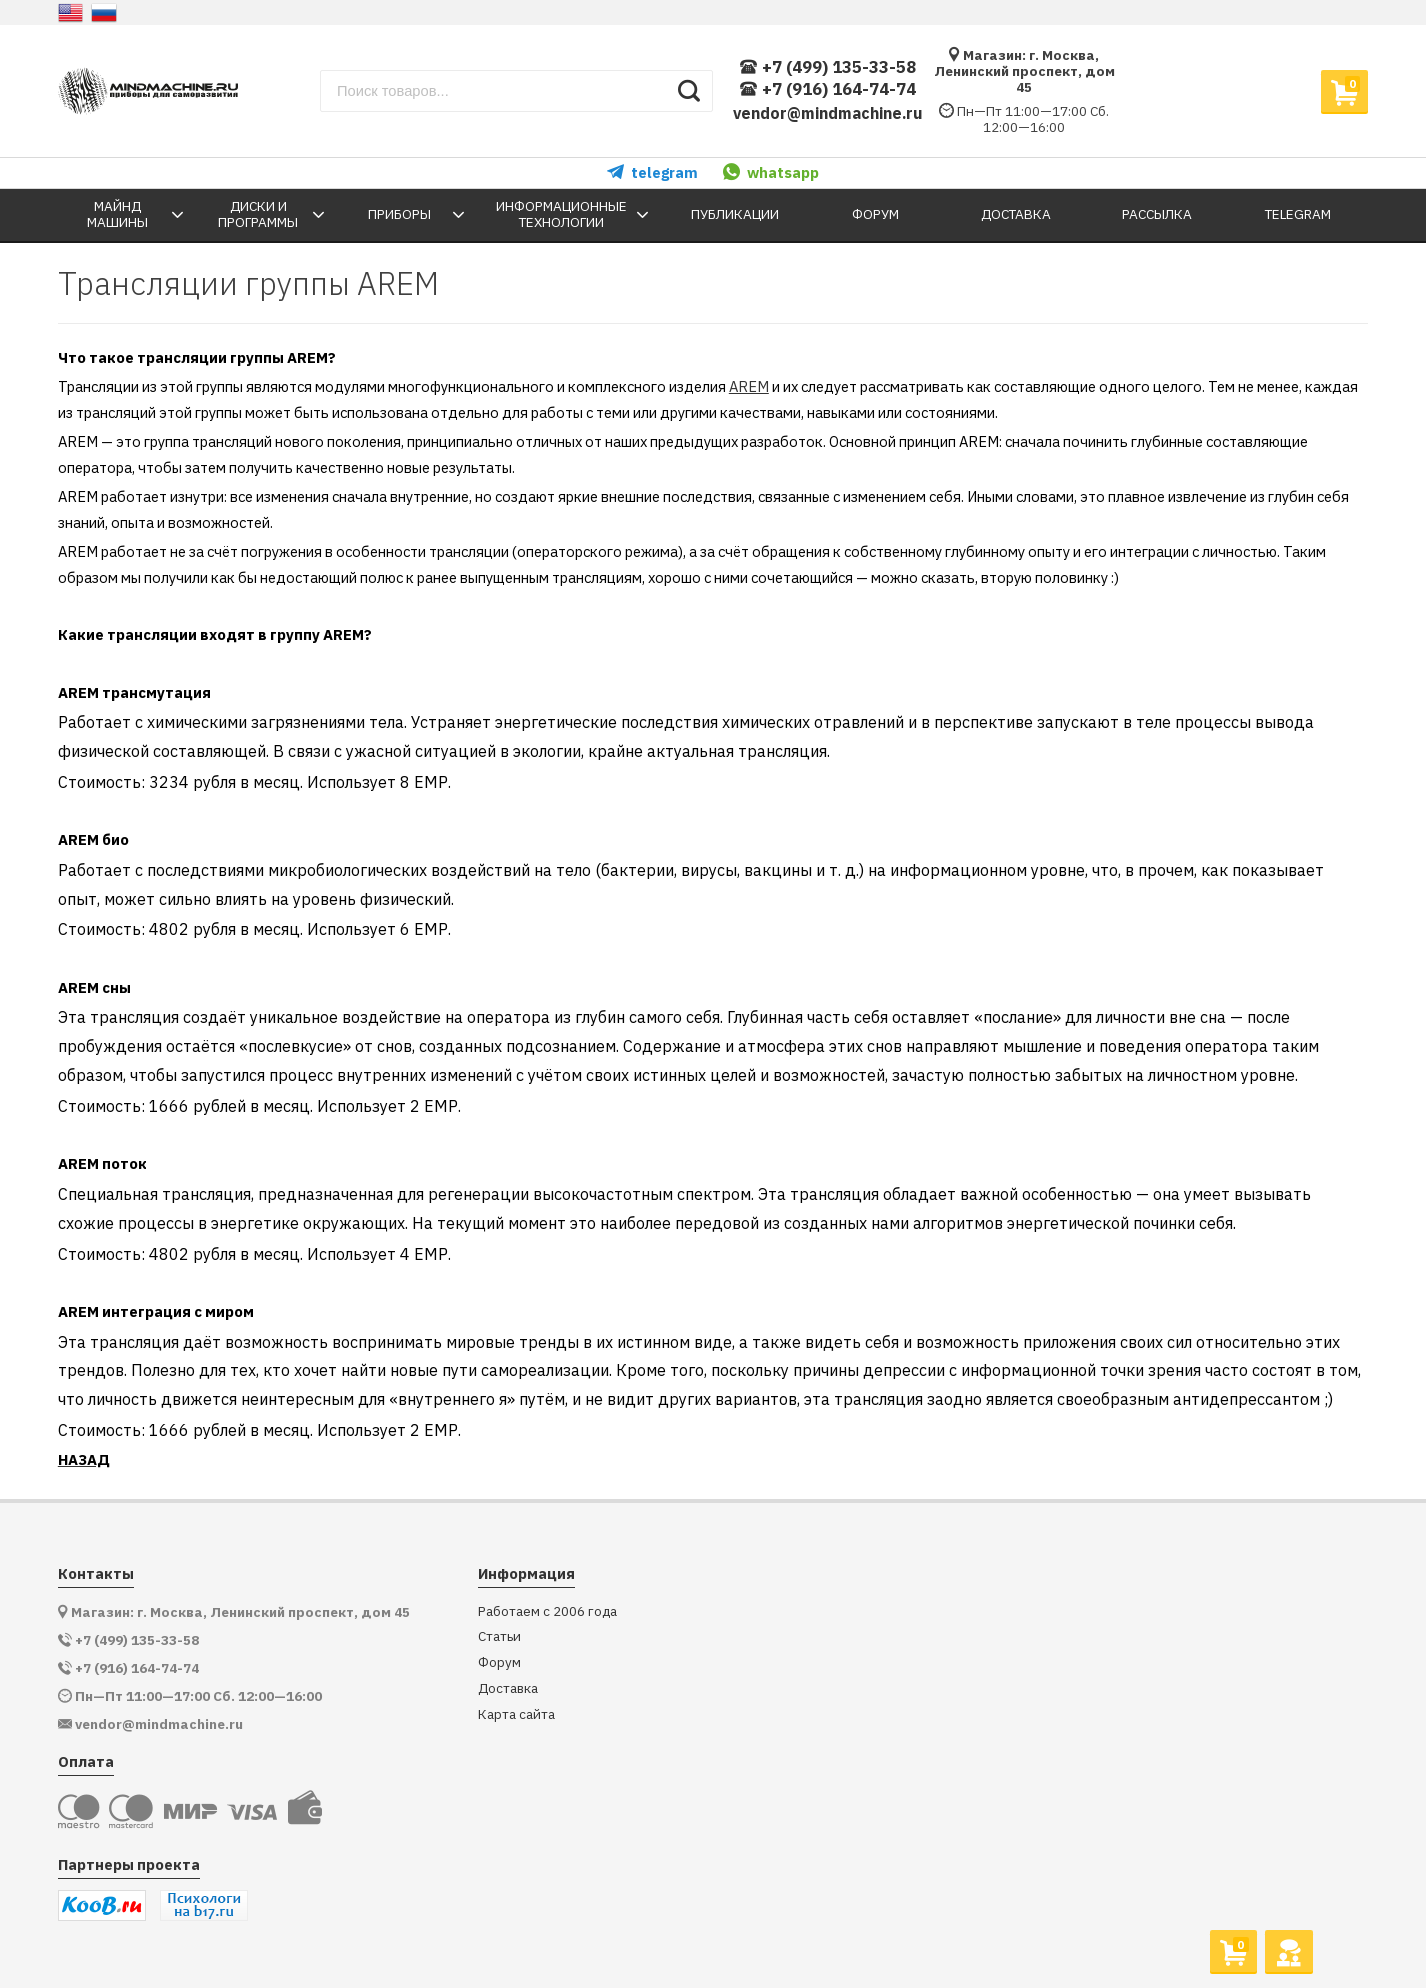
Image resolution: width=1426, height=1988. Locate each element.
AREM (749, 386)
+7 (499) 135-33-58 (827, 67)
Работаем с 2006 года (547, 1611)
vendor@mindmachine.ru (828, 113)
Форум (499, 1662)
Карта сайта (516, 1714)
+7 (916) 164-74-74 (827, 89)
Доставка (508, 1688)
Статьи (499, 1636)
